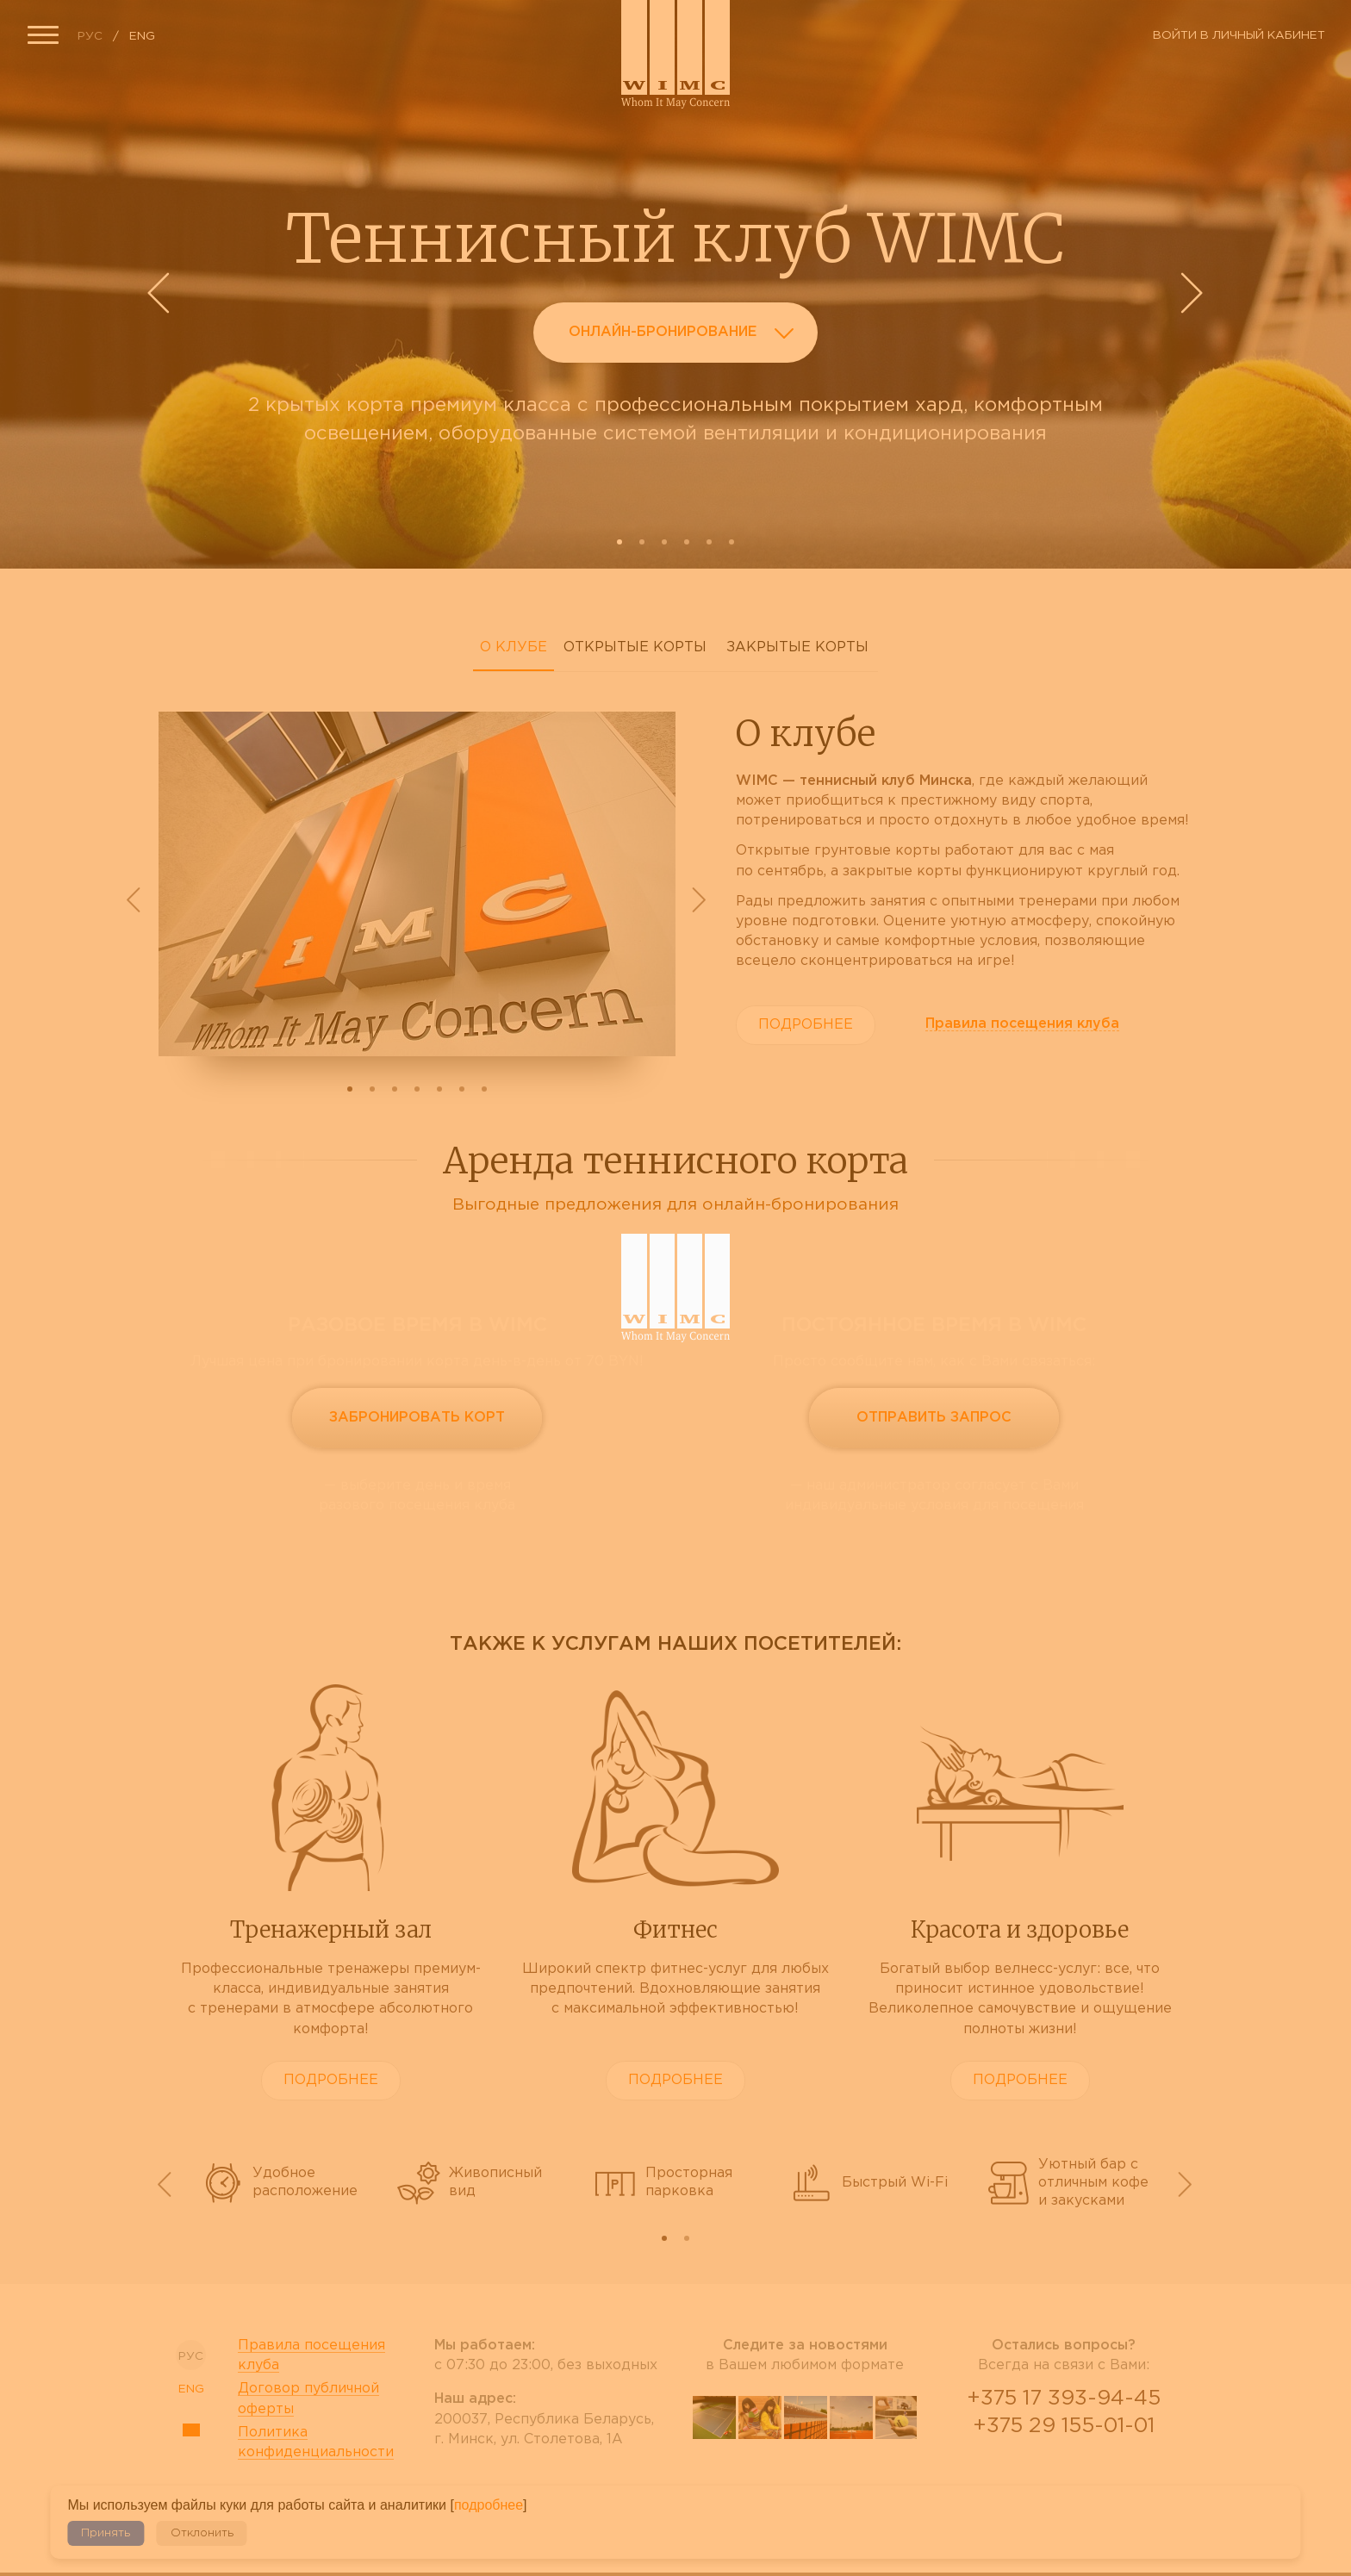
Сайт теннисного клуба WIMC (675, 54)
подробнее (488, 2505)
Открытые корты (635, 647)
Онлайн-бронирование (686, 336)
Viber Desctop (1022, 2472)
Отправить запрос (934, 1417)
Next (1190, 293)
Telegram (1104, 2472)
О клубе (513, 647)
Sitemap (191, 2430)
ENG (142, 36)
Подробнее (805, 1024)
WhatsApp (1063, 2472)
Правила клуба (1022, 1023)
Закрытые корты (797, 647)
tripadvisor (805, 2482)
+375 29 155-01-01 (1064, 2426)
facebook (760, 2482)
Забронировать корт (417, 1417)
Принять (105, 2533)
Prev (161, 293)
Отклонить (202, 2533)
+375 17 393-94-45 (1064, 2398)
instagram (851, 2482)
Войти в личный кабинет (1239, 35)
